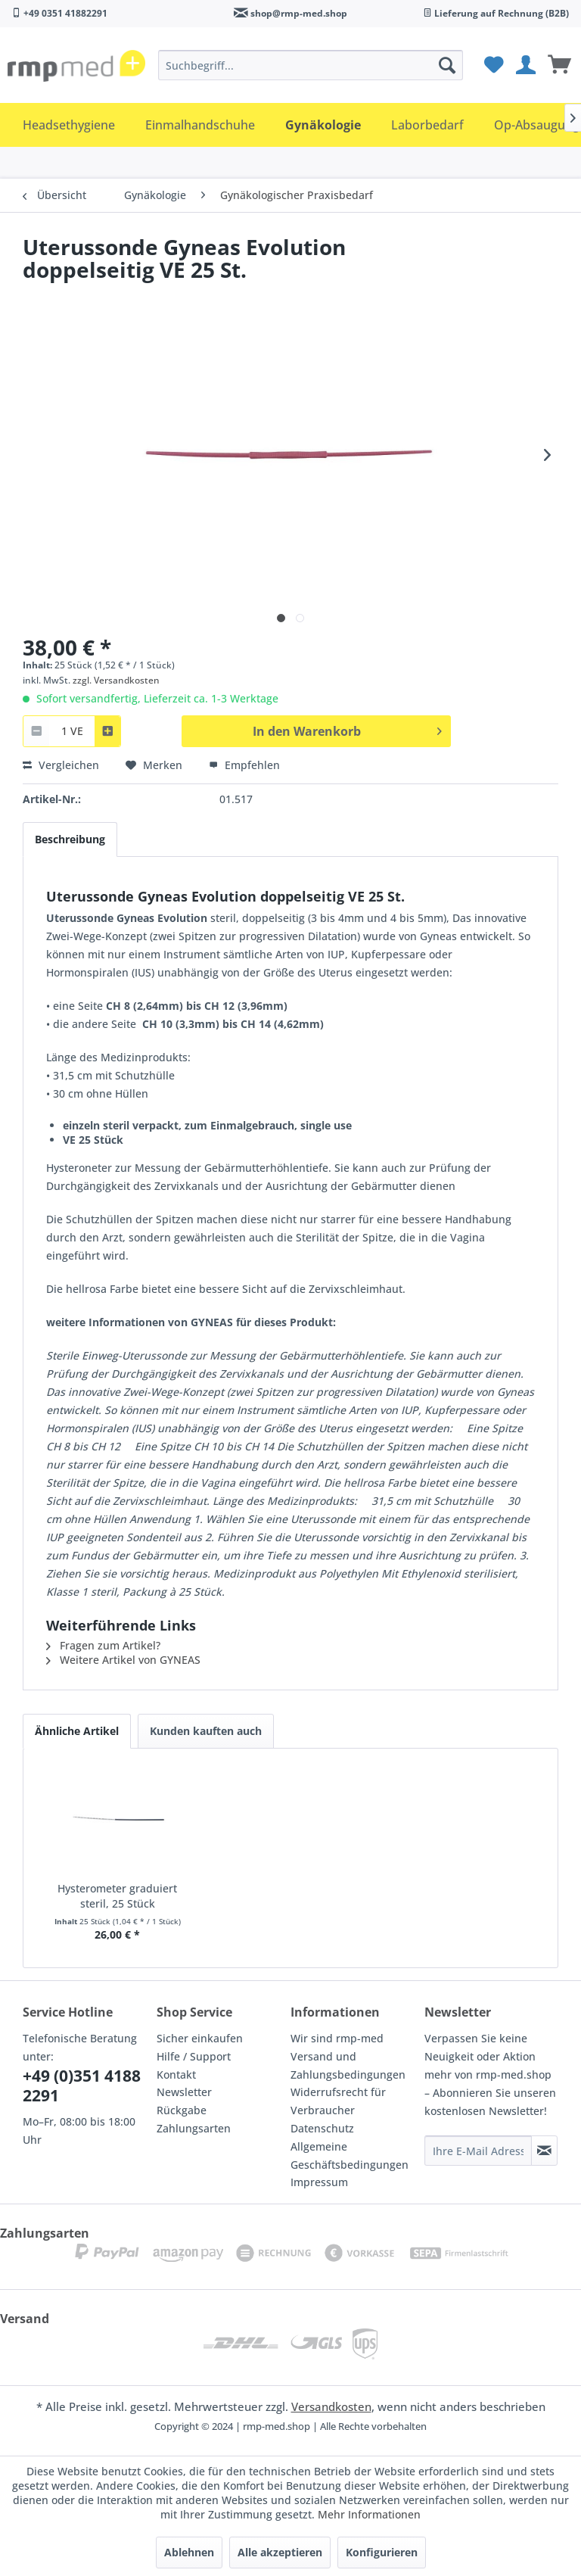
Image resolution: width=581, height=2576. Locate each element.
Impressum (319, 2182)
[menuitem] (310, 65)
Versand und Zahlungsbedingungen (347, 2065)
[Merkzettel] (492, 65)
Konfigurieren (382, 2552)
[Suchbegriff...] (310, 65)
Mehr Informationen (369, 2514)
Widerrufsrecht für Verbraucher (338, 2101)
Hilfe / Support (194, 2056)
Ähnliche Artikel (77, 1731)
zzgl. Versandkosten (116, 680)
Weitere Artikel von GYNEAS (123, 1659)
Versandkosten (331, 2406)
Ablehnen (189, 2552)
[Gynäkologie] (323, 125)
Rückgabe (182, 2110)
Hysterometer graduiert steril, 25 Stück (117, 1896)
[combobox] (71, 731)
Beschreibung (70, 839)
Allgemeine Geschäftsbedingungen (349, 2155)
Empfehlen (244, 765)
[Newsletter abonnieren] (544, 2150)
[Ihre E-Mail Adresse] (478, 2150)
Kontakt (176, 2074)
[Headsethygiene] (69, 125)
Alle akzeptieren (280, 2552)
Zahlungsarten (194, 2128)
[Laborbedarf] (427, 125)
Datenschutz (322, 2128)
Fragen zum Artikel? (103, 1645)
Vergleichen (61, 765)
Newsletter (184, 2092)
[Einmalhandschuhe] (200, 125)
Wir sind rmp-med (337, 2038)
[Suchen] (447, 65)
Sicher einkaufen (200, 2038)
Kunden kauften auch (206, 1731)
